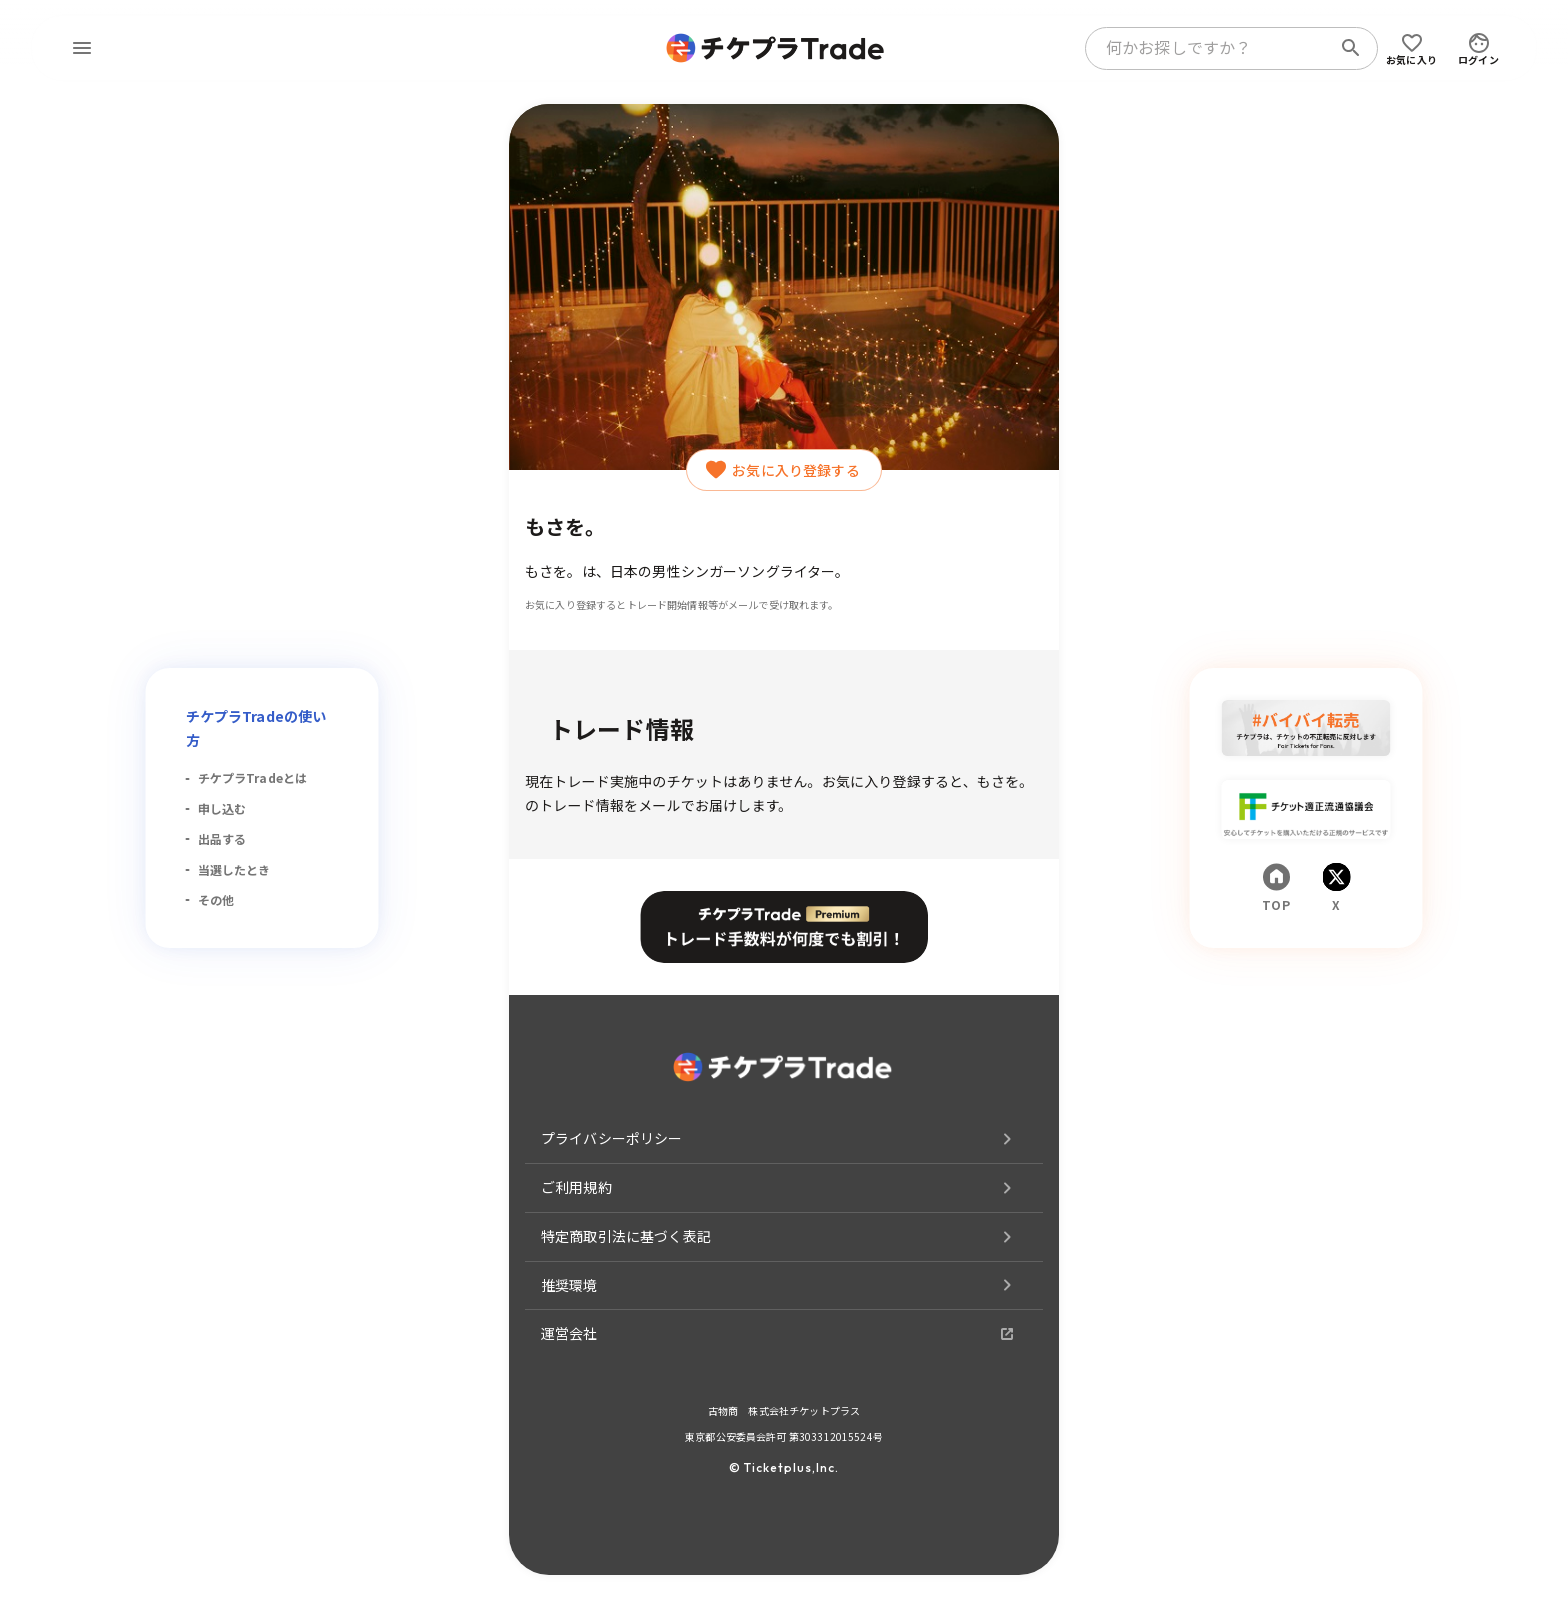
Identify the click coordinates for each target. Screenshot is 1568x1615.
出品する (222, 838)
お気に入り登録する (783, 470)
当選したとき (234, 869)
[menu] (82, 48)
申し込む (222, 808)
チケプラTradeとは (253, 777)
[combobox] (1212, 48)
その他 (216, 899)
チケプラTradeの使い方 (256, 728)
